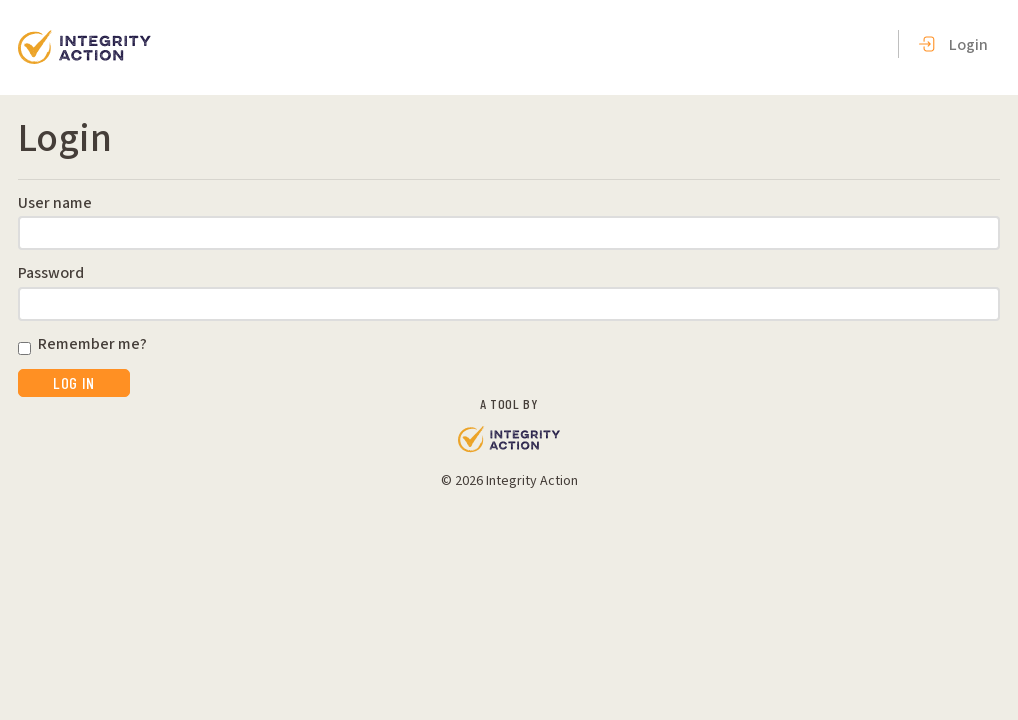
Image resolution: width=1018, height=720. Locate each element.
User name (55, 204)
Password (51, 274)
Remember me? (92, 345)
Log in (74, 382)
